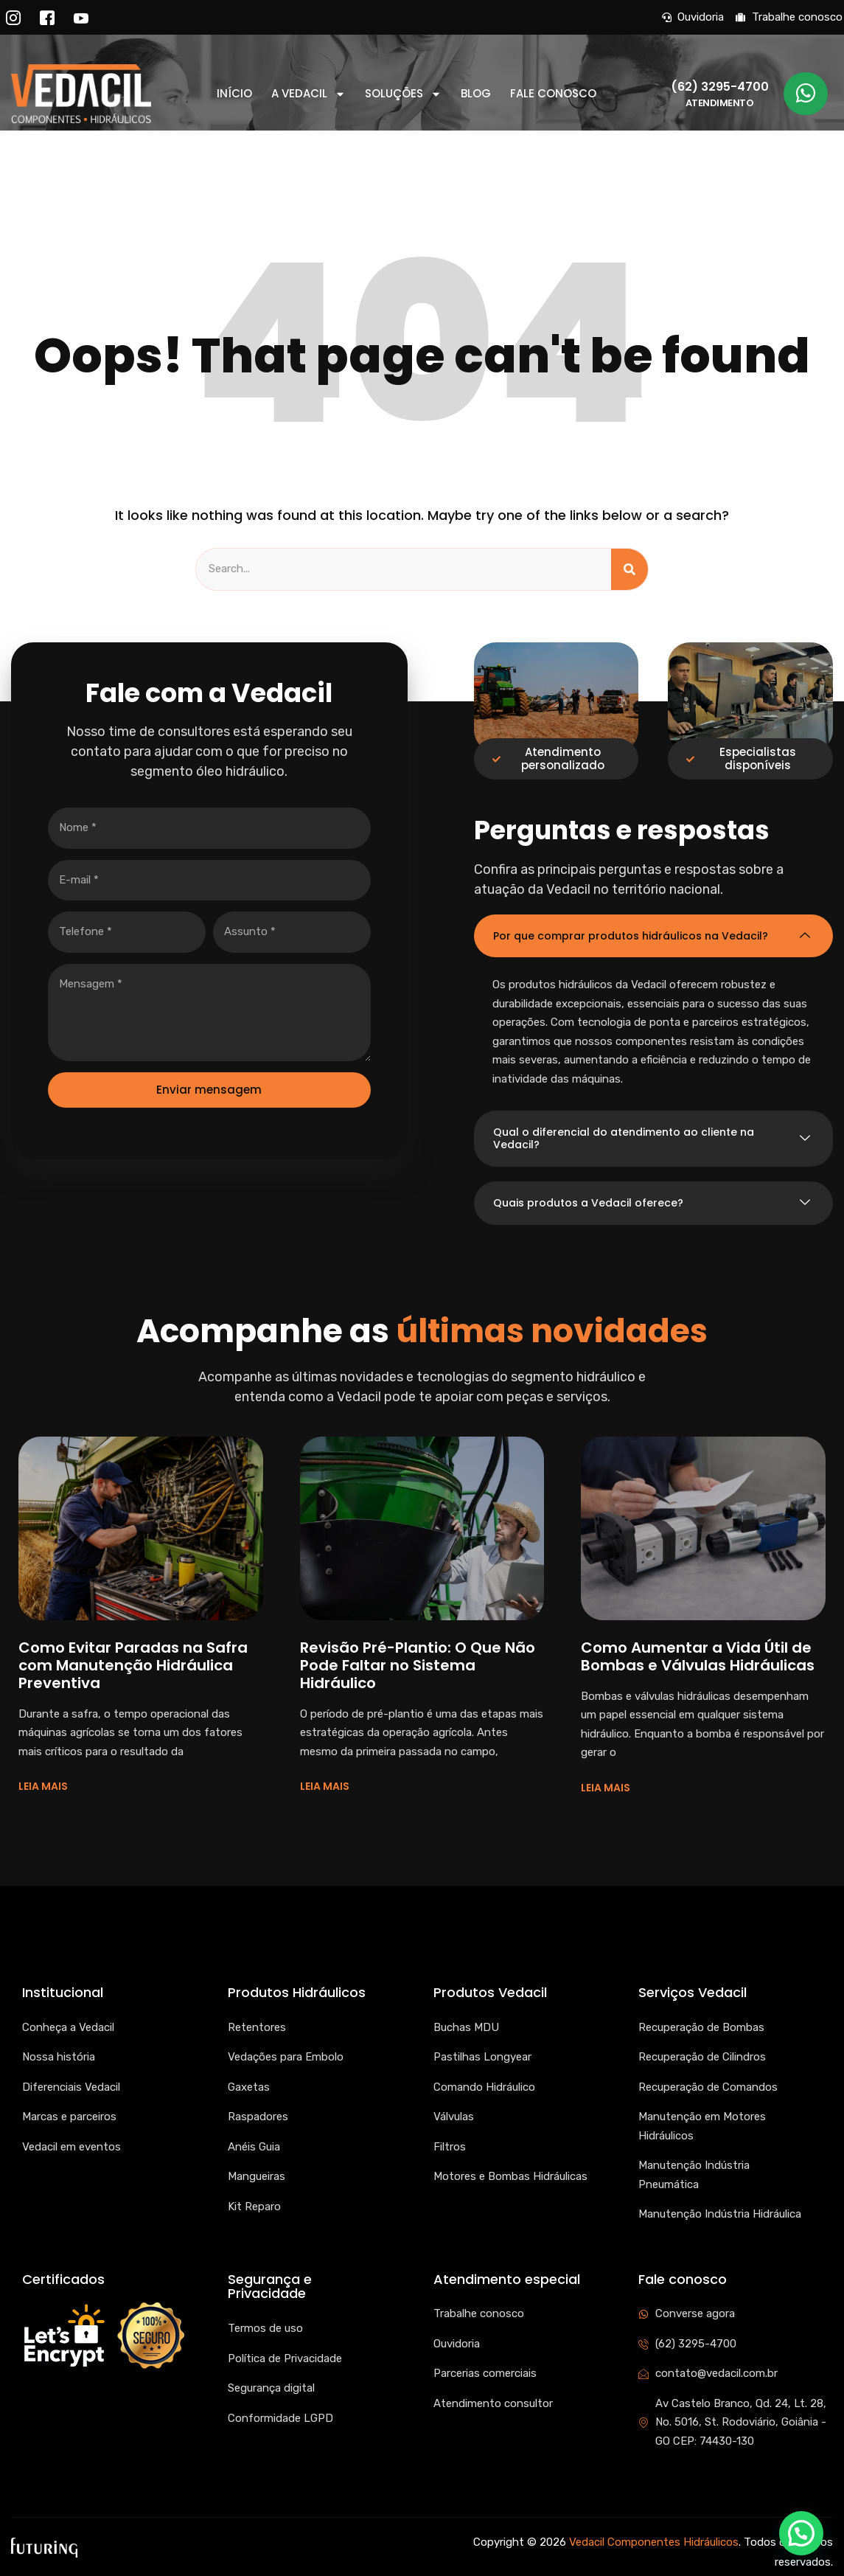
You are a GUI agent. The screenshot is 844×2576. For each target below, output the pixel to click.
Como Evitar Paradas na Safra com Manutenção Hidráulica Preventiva (133, 1665)
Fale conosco (553, 93)
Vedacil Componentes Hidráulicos (654, 2542)
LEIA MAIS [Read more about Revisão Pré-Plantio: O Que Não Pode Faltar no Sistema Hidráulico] (324, 1786)
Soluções (403, 93)
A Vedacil (308, 93)
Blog (476, 93)
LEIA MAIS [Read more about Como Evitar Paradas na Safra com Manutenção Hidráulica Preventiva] (43, 1786)
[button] (801, 2533)
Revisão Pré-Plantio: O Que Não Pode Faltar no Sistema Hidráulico (417, 1665)
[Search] (629, 569)
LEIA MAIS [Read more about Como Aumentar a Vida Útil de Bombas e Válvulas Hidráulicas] (605, 1787)
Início (234, 93)
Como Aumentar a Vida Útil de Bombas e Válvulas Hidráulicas (698, 1656)
